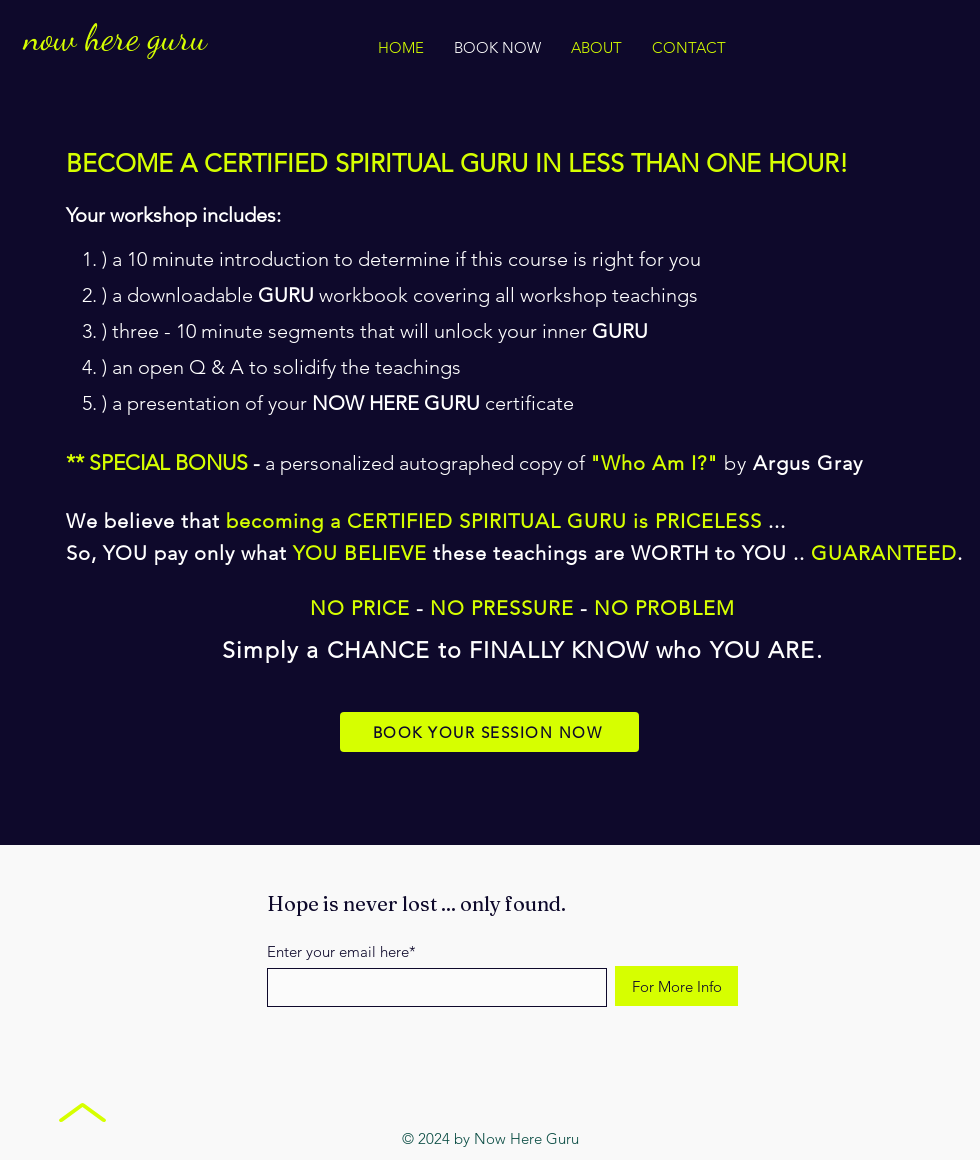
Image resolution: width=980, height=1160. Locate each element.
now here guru (115, 37)
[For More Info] (676, 986)
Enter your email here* (341, 951)
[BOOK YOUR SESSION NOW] (489, 732)
